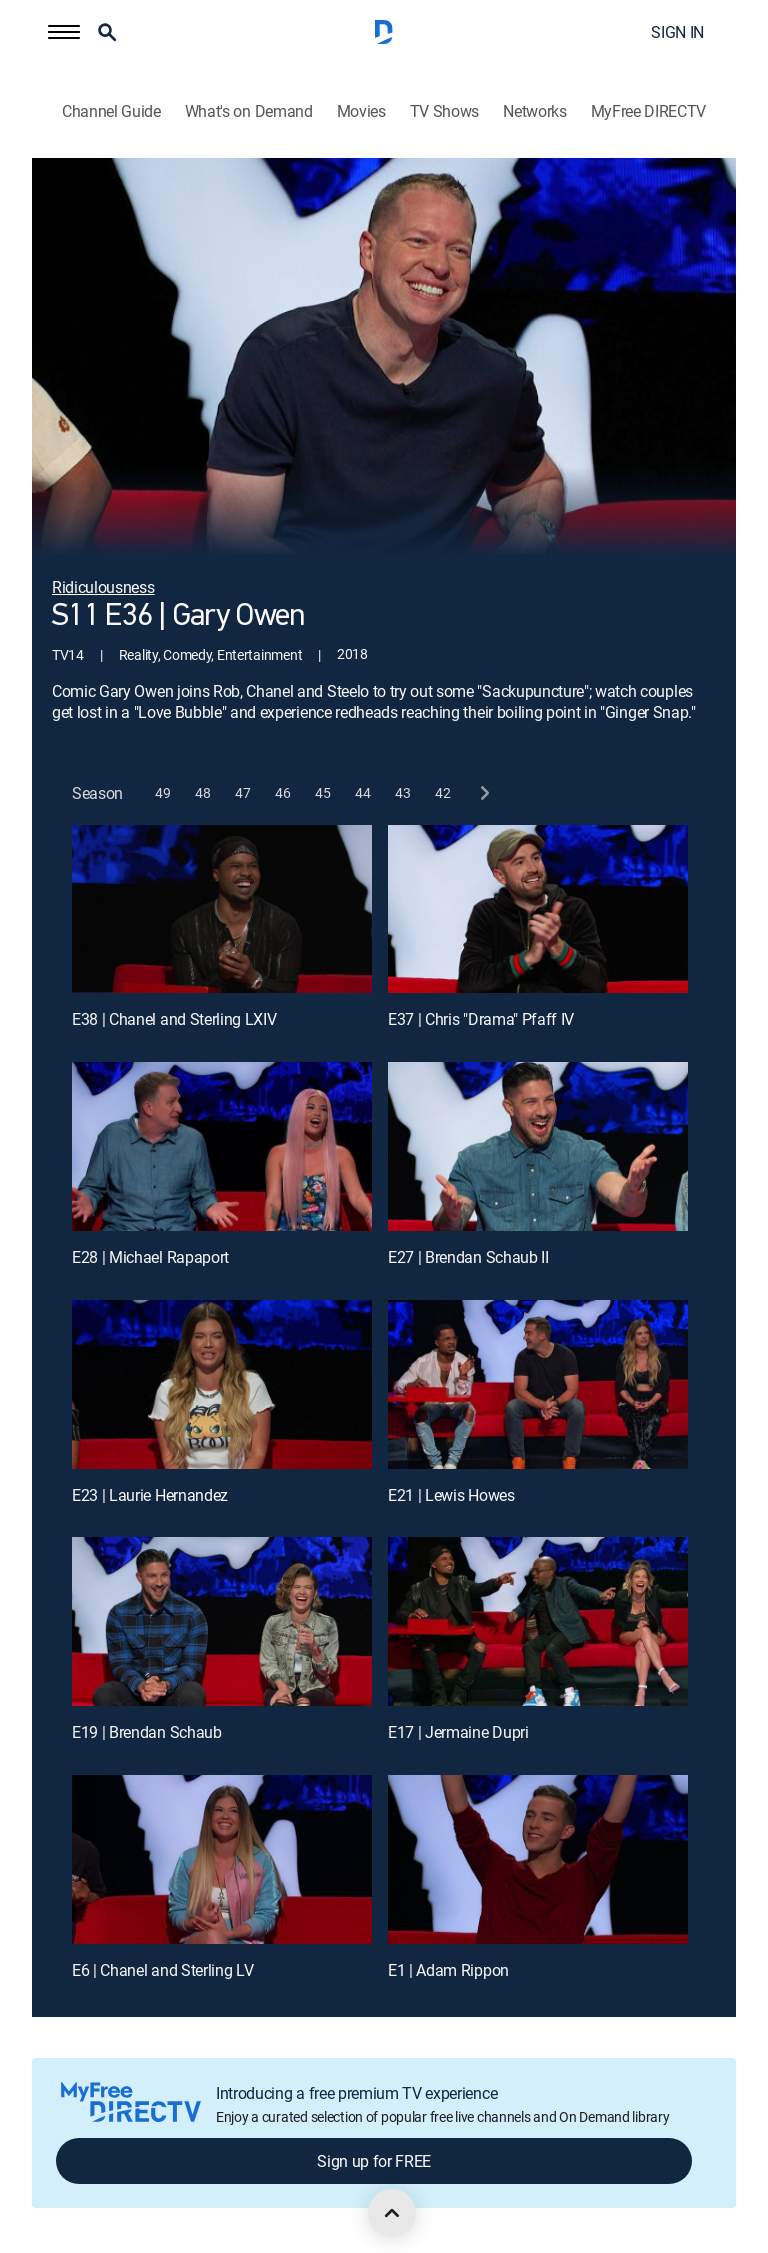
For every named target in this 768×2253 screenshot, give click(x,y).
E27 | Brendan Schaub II (468, 1257)
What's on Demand (249, 111)
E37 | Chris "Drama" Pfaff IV (481, 1019)
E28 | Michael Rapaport (150, 1257)
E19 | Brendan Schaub (147, 1732)
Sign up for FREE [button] (374, 2161)
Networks (534, 111)
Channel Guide (111, 111)
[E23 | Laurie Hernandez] (222, 1384)
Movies (361, 111)
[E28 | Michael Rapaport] (222, 1146)
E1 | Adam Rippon (448, 1970)
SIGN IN (677, 32)
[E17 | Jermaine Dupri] (538, 1621)
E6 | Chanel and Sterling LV (162, 1970)
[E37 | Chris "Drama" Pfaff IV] (538, 909)
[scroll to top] (392, 2213)
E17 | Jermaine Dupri (458, 1732)
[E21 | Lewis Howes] (538, 1384)
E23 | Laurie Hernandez (150, 1495)
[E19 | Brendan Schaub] (222, 1621)
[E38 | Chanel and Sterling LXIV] (222, 909)
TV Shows (444, 111)
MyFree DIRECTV (649, 111)
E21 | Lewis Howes (451, 1495)
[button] (64, 32)
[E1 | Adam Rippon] (538, 1859)
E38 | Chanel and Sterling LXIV (174, 1019)
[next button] (483, 793)
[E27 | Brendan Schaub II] (538, 1146)
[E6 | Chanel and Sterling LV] (222, 1859)
